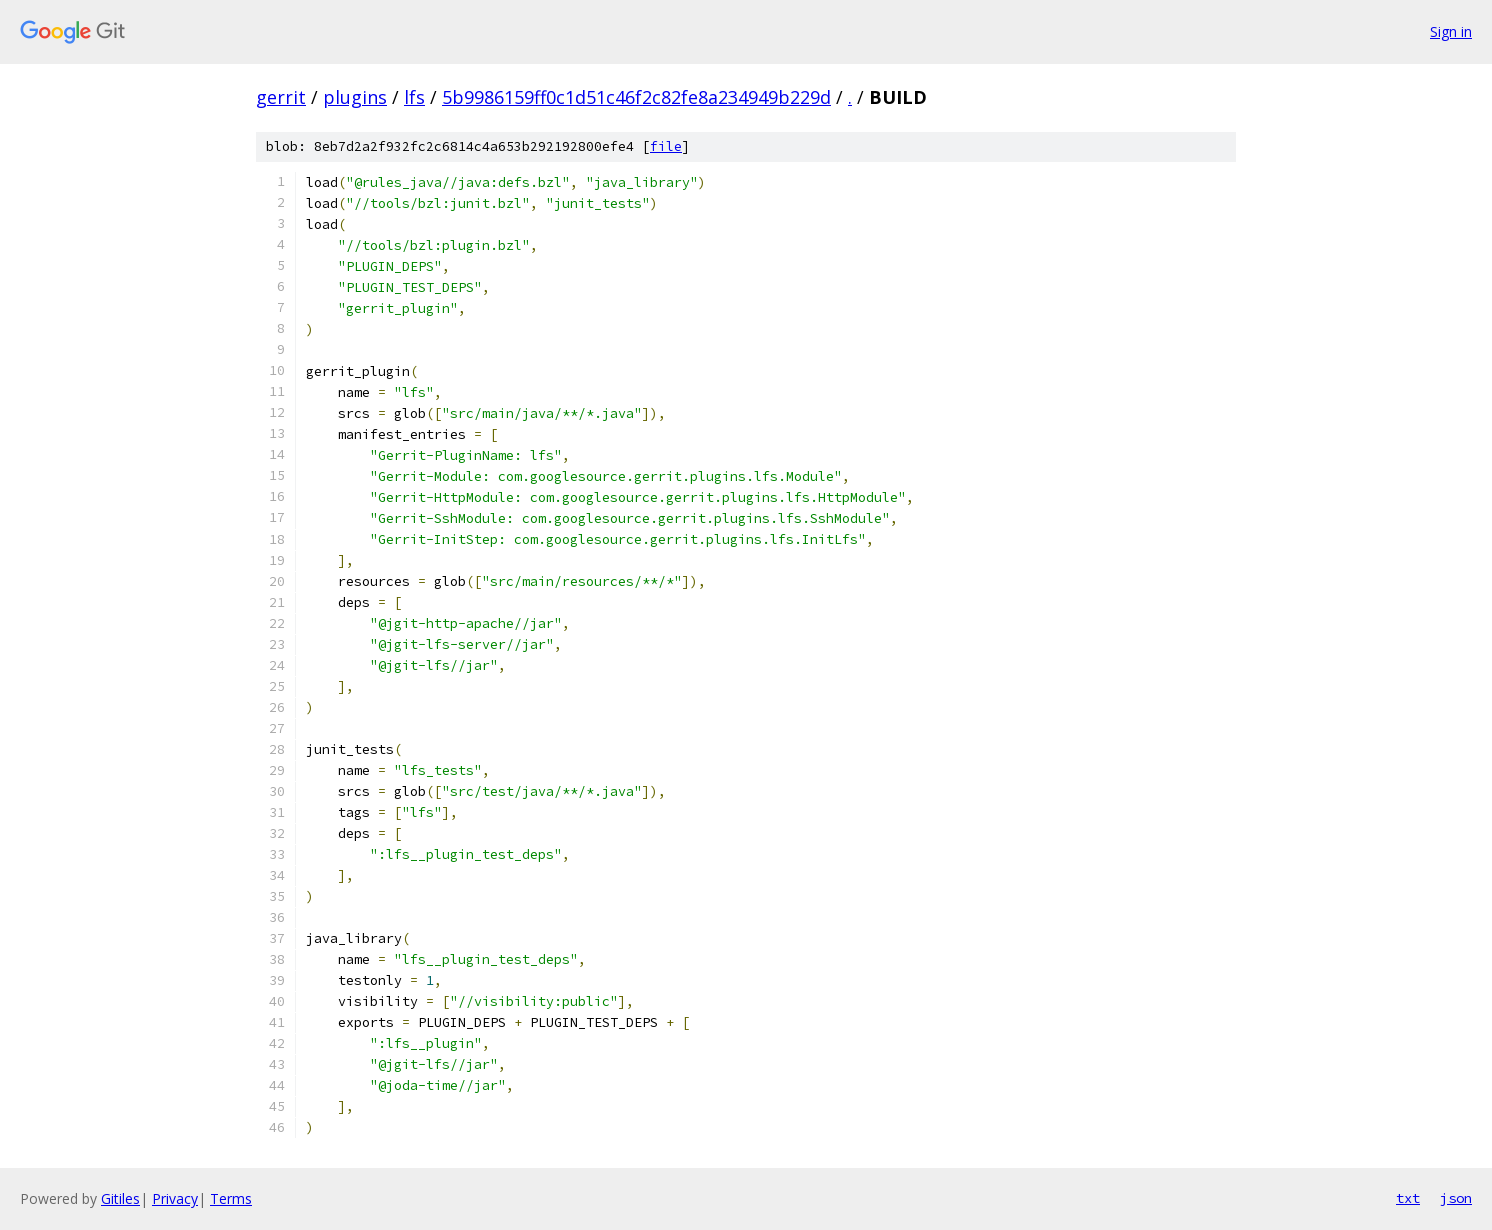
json (1456, 1198)
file (666, 146)
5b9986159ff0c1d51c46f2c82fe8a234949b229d (636, 97)
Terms (231, 1198)
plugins (355, 97)
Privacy (175, 1198)
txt (1408, 1198)
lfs (414, 97)
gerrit (281, 97)
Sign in (1451, 31)
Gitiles (120, 1198)
